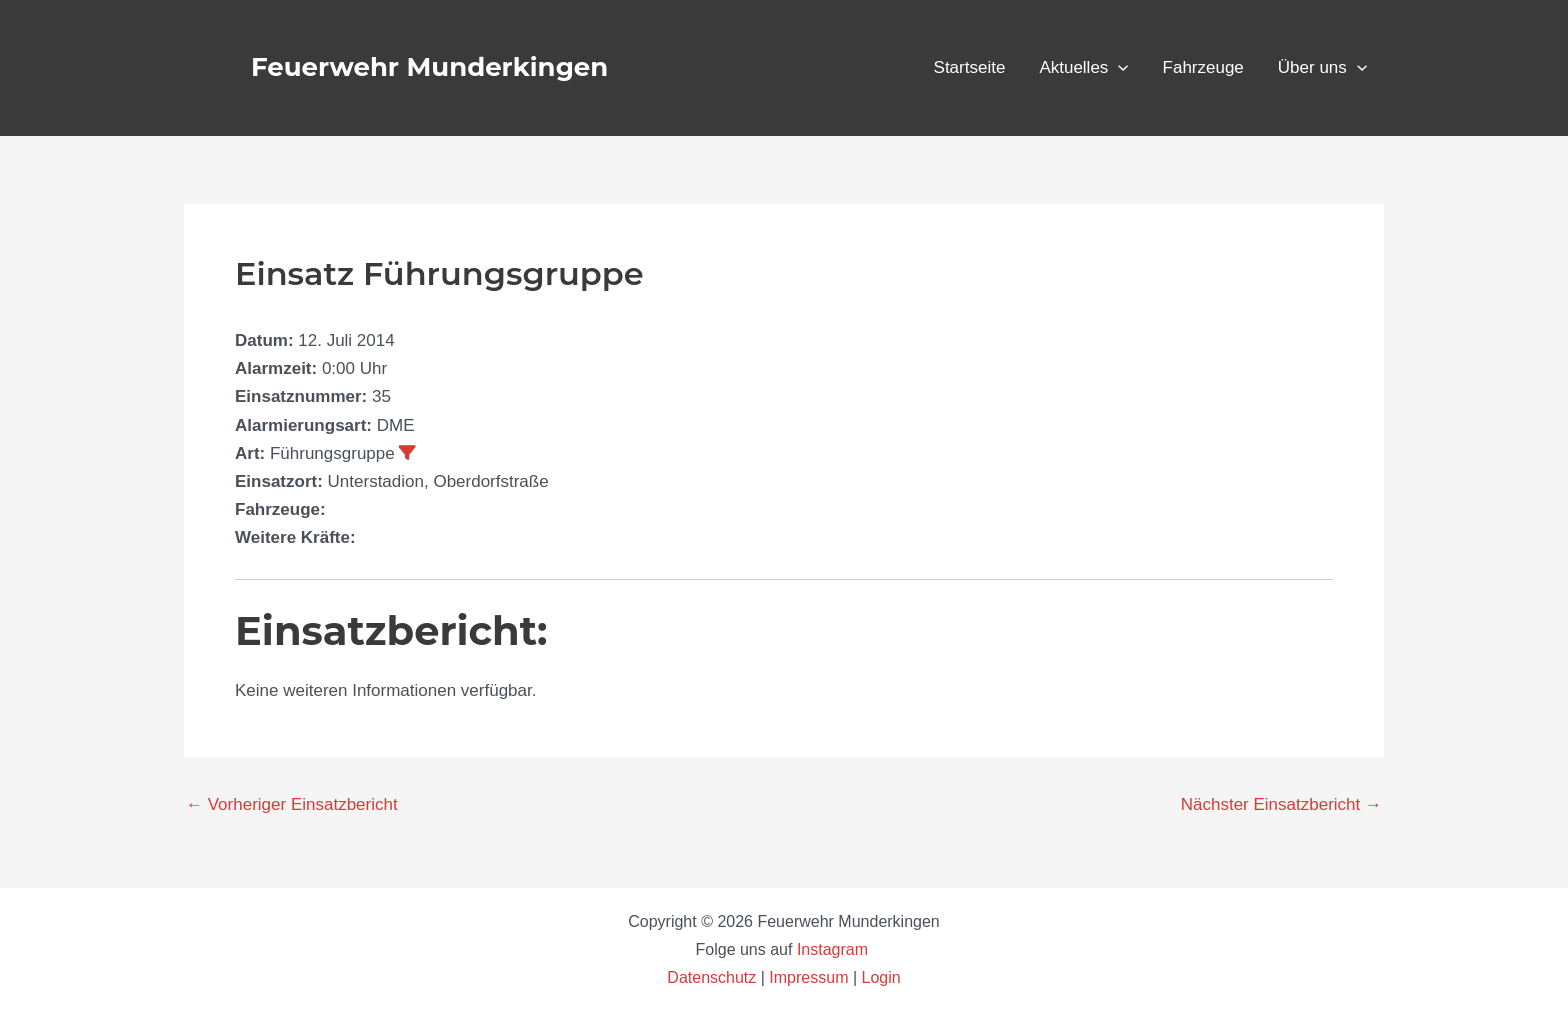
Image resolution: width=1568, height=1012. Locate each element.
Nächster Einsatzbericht (1281, 804)
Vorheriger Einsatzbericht (292, 804)
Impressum (808, 977)
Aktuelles (1083, 68)
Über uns (1322, 68)
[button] (1118, 68)
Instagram (835, 949)
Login (881, 977)
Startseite (970, 67)
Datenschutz (713, 977)
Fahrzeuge (1203, 67)
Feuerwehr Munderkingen (429, 67)
